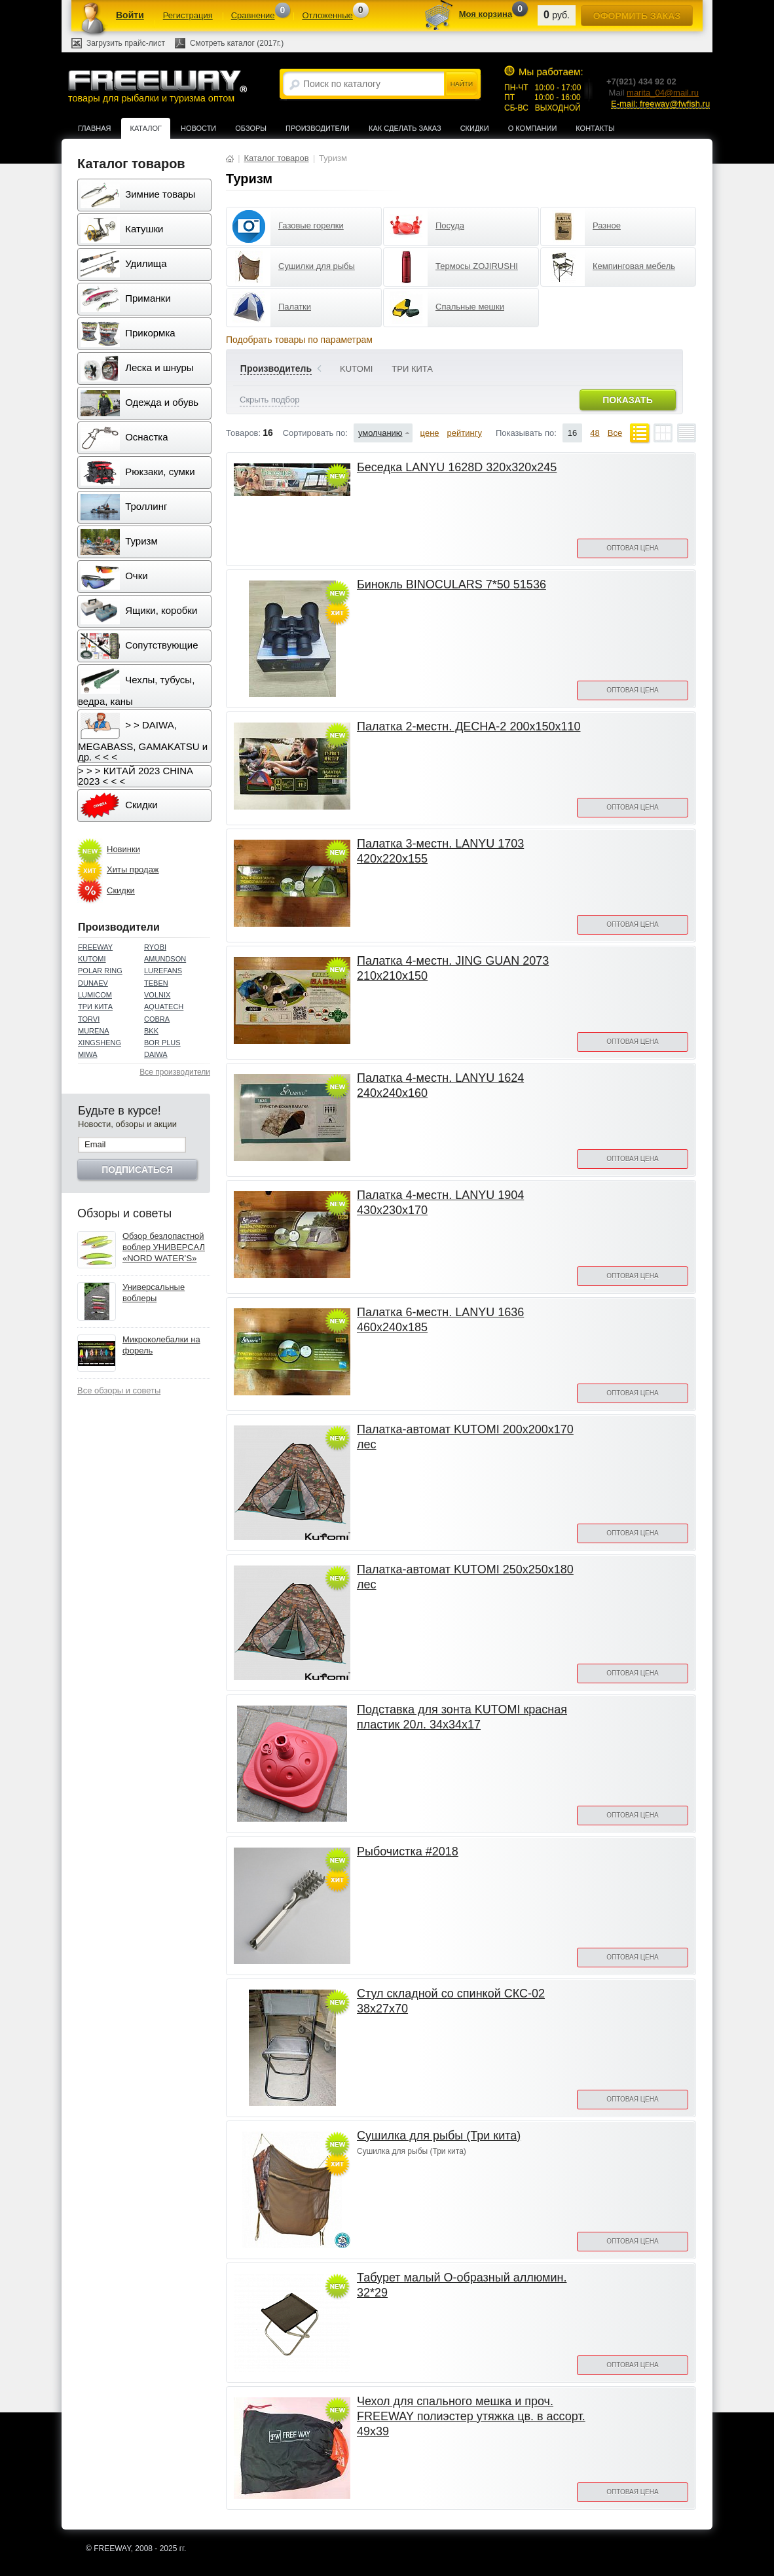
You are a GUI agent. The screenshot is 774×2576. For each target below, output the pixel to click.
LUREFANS (163, 971)
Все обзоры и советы (118, 1390)
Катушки (122, 230)
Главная (94, 128)
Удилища (123, 264)
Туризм (119, 542)
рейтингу (464, 433)
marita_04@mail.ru (663, 93)
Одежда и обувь (139, 403)
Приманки (126, 299)
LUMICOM (95, 995)
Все (615, 433)
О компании (532, 128)
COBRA (157, 1019)
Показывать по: (526, 433)
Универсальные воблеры (153, 1292)
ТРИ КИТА (95, 1007)
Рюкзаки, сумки (138, 472)
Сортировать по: (315, 433)
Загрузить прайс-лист (125, 43)
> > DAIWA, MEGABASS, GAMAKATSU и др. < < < (143, 737)
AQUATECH (163, 1007)
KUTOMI (92, 959)
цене (429, 433)
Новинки (123, 849)
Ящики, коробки (139, 611)
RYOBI (155, 947)
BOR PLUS (162, 1042)
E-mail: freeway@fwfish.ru (660, 104)
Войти (130, 15)
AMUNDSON (165, 959)
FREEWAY (95, 947)
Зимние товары (138, 195)
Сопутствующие (139, 646)
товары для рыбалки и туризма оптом (157, 86)
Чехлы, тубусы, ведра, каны (136, 687)
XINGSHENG (99, 1042)
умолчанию (380, 433)
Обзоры (251, 128)
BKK (151, 1031)
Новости (198, 128)
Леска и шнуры (137, 368)
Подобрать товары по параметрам (299, 339)
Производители (318, 128)
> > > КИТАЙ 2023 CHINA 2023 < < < (135, 776)
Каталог (146, 128)
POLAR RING (100, 971)
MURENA (93, 1031)
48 (594, 433)
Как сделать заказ (405, 128)
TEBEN (156, 983)
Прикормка (128, 334)
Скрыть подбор (269, 399)
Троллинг (124, 507)
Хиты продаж (133, 869)
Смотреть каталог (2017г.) (237, 43)
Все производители (174, 1072)
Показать (627, 400)
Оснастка (124, 438)
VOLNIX (157, 995)
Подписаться (136, 1169)
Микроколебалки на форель (161, 1344)
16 (572, 433)
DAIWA (156, 1054)
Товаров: (243, 433)
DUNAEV (93, 983)
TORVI (89, 1019)
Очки (114, 577)
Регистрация (188, 15)
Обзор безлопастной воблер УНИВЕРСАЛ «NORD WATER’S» (163, 1247)
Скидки (474, 128)
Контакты (595, 128)
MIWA (88, 1054)
